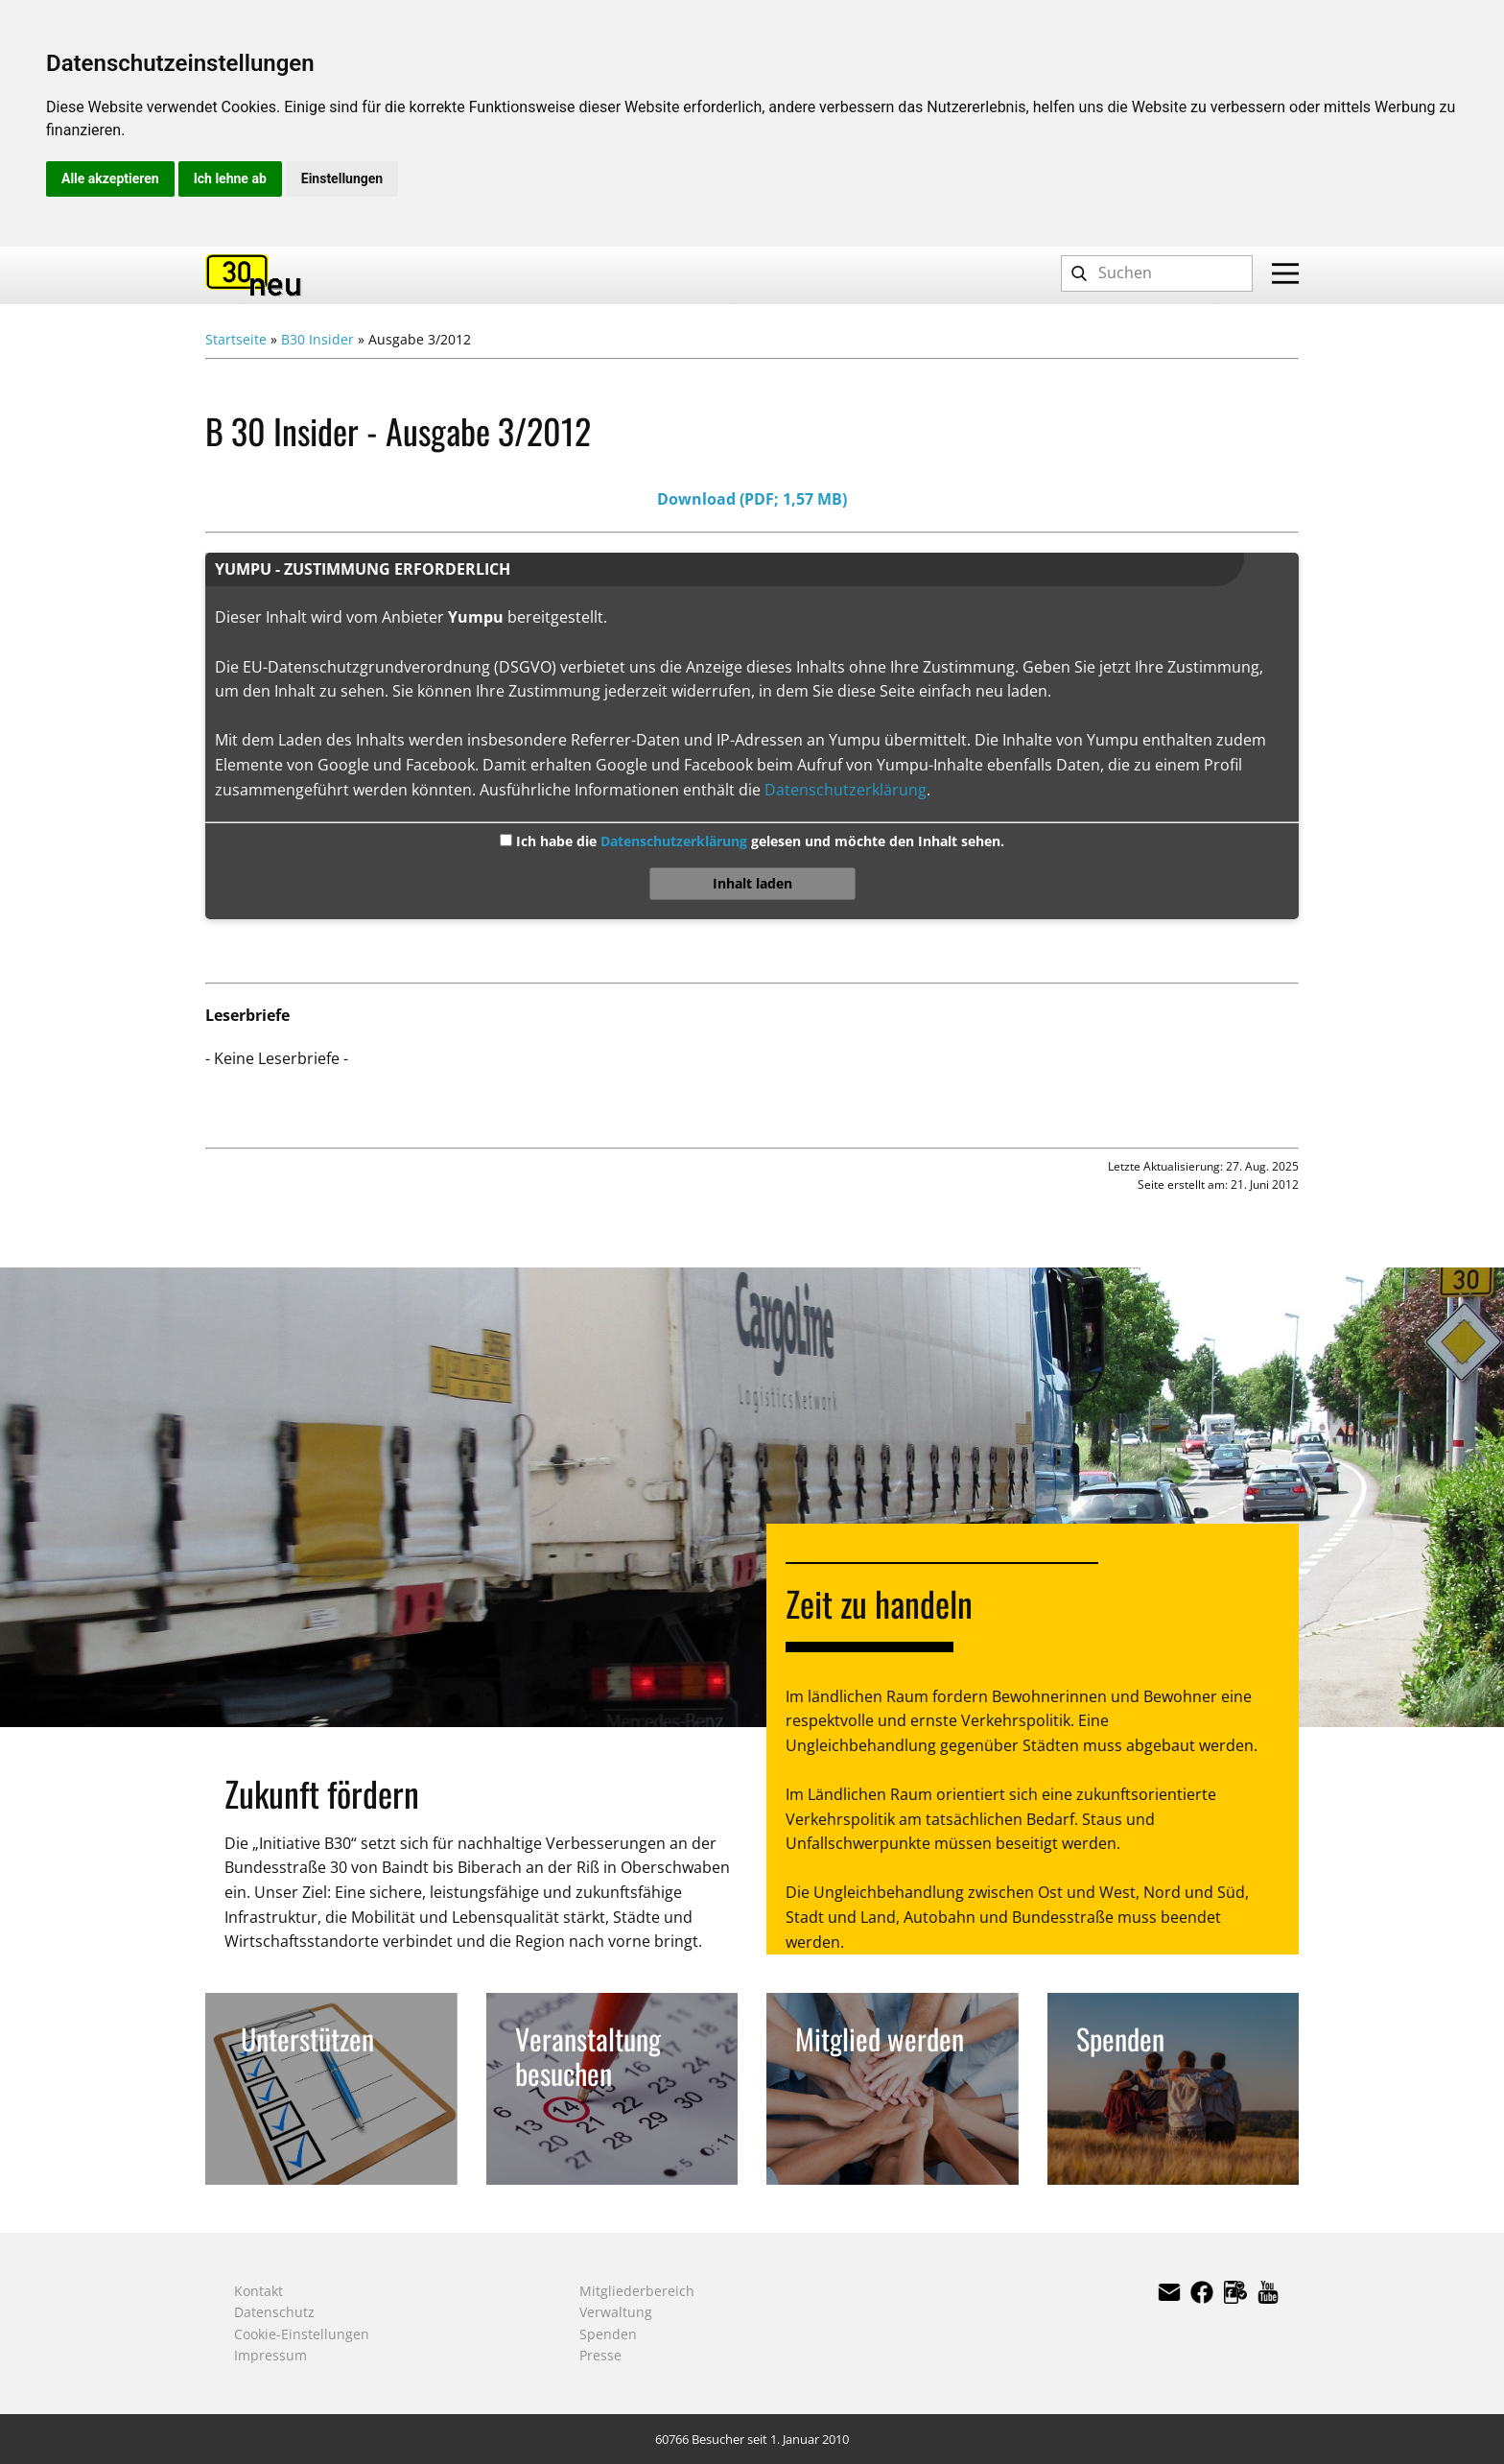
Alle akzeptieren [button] (110, 178)
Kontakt (258, 2291)
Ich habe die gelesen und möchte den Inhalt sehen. (758, 841)
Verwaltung (615, 2312)
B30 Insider (317, 339)
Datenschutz (274, 2312)
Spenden (608, 2334)
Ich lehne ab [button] (230, 178)
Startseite (236, 339)
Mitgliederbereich (636, 2291)
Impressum (270, 2355)
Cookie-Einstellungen (301, 2334)
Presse (600, 2355)
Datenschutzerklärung (845, 789)
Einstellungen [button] (342, 178)
